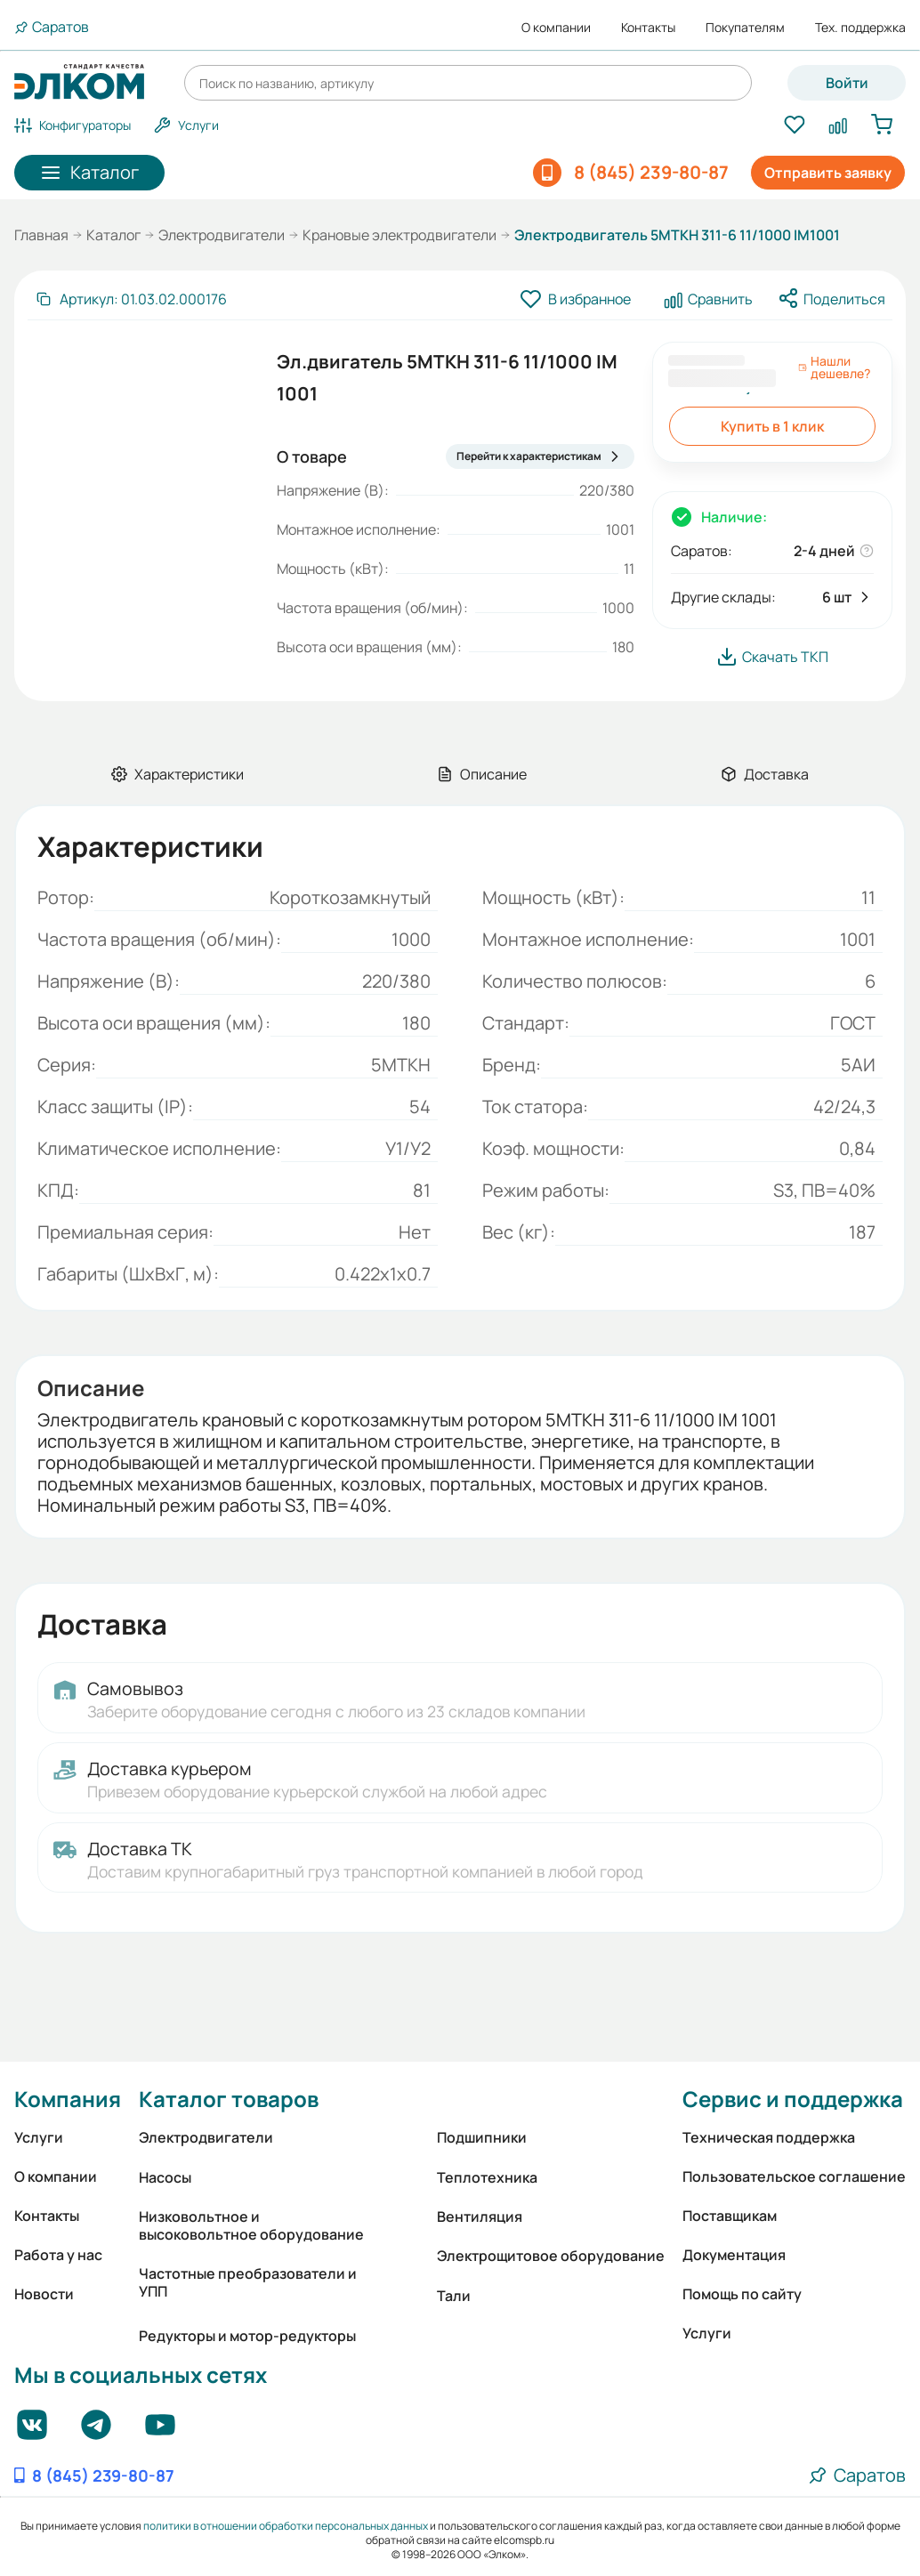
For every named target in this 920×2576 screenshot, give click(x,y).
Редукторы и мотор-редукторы (247, 2336)
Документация (734, 2255)
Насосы (165, 2177)
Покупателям (745, 27)
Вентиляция (479, 2216)
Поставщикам (729, 2216)
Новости (44, 2294)
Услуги (38, 2137)
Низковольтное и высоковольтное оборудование (251, 2225)
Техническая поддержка (768, 2137)
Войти (847, 83)
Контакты (648, 27)
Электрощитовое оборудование (551, 2256)
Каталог (113, 235)
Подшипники (482, 2137)
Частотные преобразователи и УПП (248, 2282)
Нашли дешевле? (834, 367)
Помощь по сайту (742, 2294)
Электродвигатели (221, 235)
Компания (67, 2098)
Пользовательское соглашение (794, 2176)
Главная (41, 235)
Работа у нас (58, 2255)
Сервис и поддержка (792, 2098)
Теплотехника (487, 2177)
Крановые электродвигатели (399, 235)
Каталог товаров (229, 2098)
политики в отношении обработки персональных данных (285, 2525)
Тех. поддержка (860, 27)
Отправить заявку (828, 172)
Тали (454, 2296)
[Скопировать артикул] (131, 299)
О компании (556, 27)
